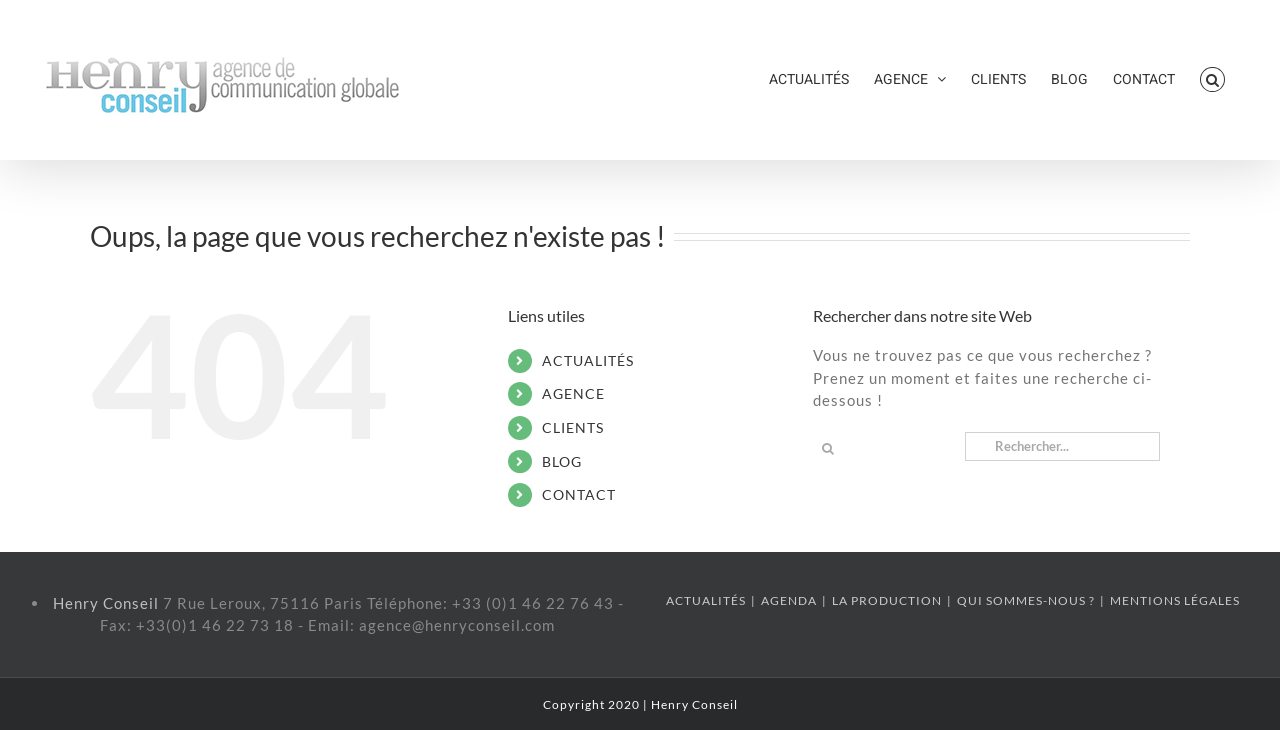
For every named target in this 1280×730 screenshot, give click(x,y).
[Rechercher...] (1062, 446)
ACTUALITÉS (588, 360)
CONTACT (579, 494)
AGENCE (573, 393)
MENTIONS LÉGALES (1175, 600)
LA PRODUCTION (887, 600)
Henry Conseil (108, 603)
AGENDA (789, 600)
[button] (1212, 79)
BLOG (562, 461)
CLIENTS (573, 427)
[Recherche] (827, 448)
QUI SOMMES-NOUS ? (1026, 600)
